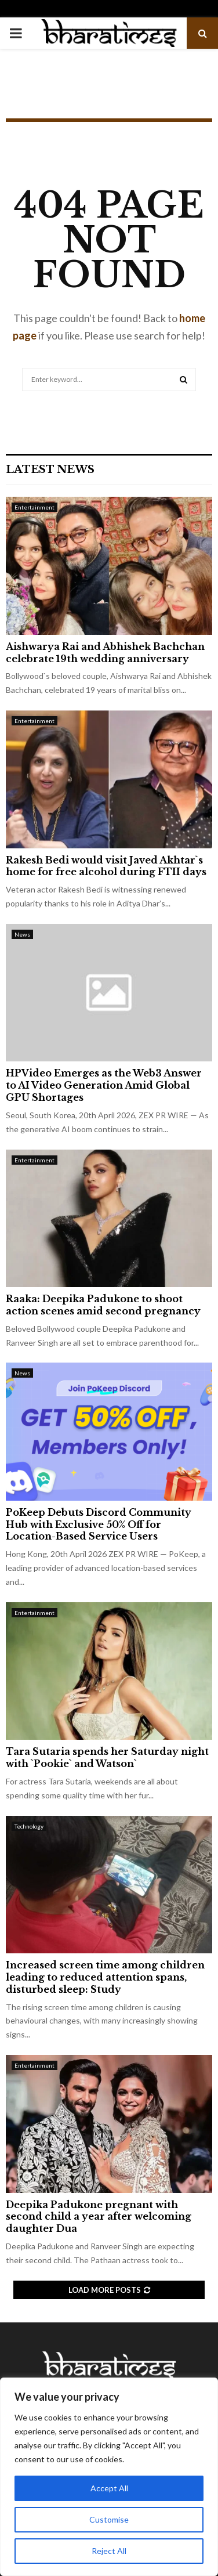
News (22, 934)
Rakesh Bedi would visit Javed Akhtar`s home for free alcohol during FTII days (106, 866)
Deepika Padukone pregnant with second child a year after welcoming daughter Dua (98, 2217)
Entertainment (34, 507)
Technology (28, 1826)
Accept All (109, 2488)
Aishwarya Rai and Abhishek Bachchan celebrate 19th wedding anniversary (105, 652)
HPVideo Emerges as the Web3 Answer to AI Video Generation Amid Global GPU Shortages (104, 1085)
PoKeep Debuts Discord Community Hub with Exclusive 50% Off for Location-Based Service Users (98, 1524)
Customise (109, 2519)
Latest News (50, 469)
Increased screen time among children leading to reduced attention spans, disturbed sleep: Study (105, 1977)
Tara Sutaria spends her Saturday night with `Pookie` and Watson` (107, 1757)
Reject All (109, 2551)
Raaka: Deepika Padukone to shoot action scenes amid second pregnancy (103, 1305)
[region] (109, 2477)
